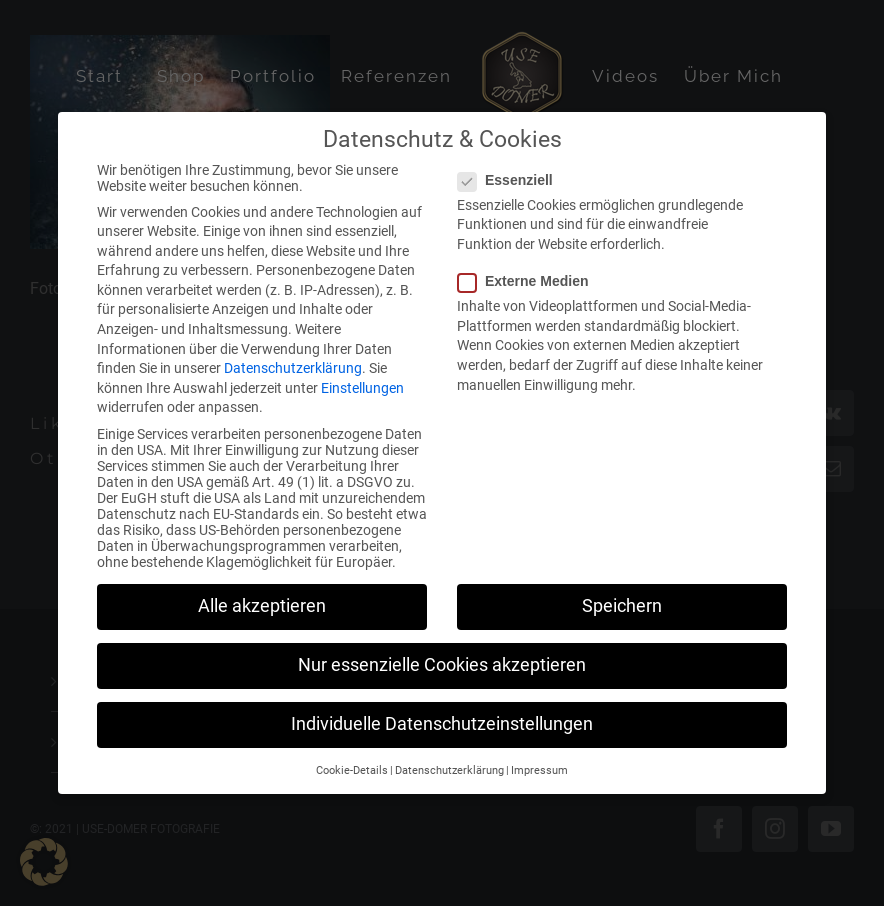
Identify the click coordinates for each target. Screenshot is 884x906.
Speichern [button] (622, 595)
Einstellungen (362, 377)
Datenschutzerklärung (293, 357)
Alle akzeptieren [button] (262, 595)
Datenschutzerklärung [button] (449, 759)
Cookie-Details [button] (352, 759)
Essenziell (513, 169)
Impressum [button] (539, 759)
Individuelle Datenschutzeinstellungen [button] (442, 713)
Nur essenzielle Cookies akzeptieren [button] (442, 654)
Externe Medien (531, 270)
